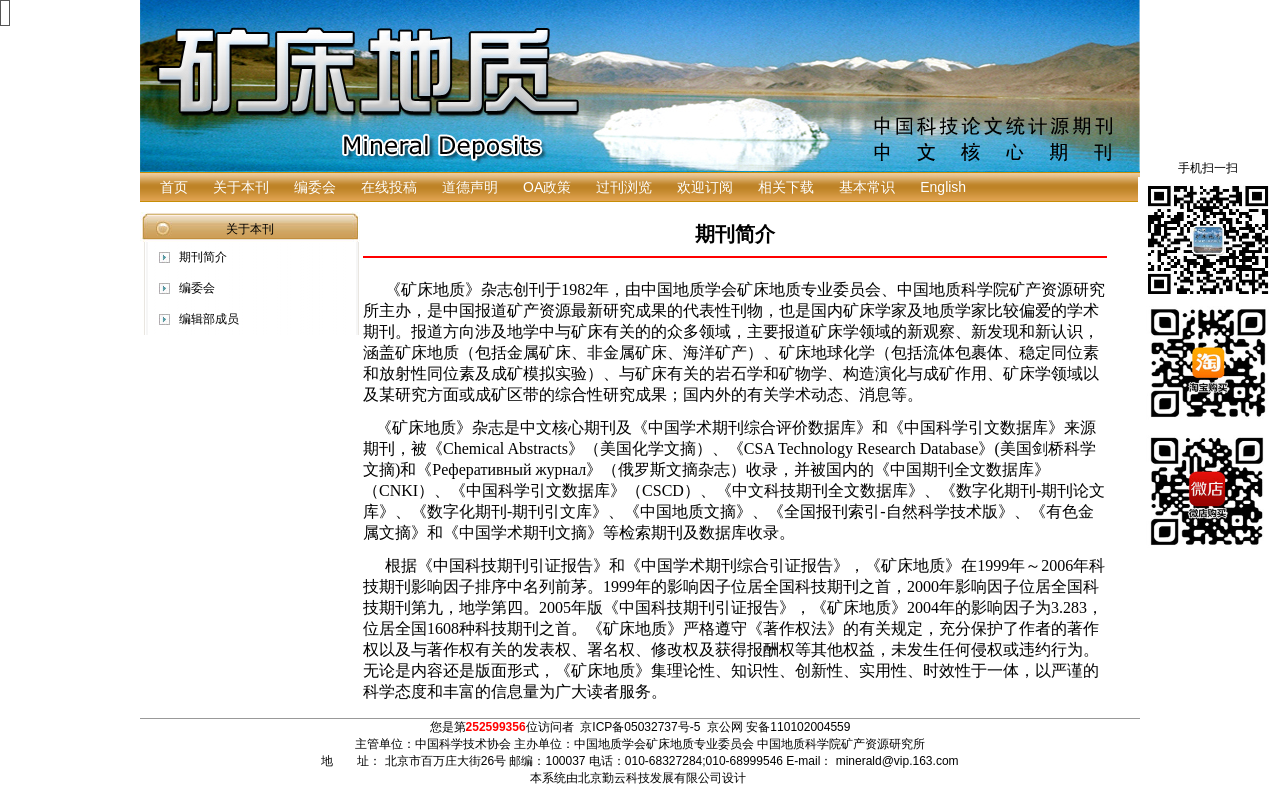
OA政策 (547, 187)
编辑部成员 (209, 319)
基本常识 (867, 187)
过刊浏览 (624, 187)
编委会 (315, 187)
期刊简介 (203, 257)
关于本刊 (241, 187)
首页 (174, 187)
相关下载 (786, 187)
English (943, 187)
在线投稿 (389, 187)
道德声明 (470, 187)
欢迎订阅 (705, 187)
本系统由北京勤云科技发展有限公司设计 (638, 778)
